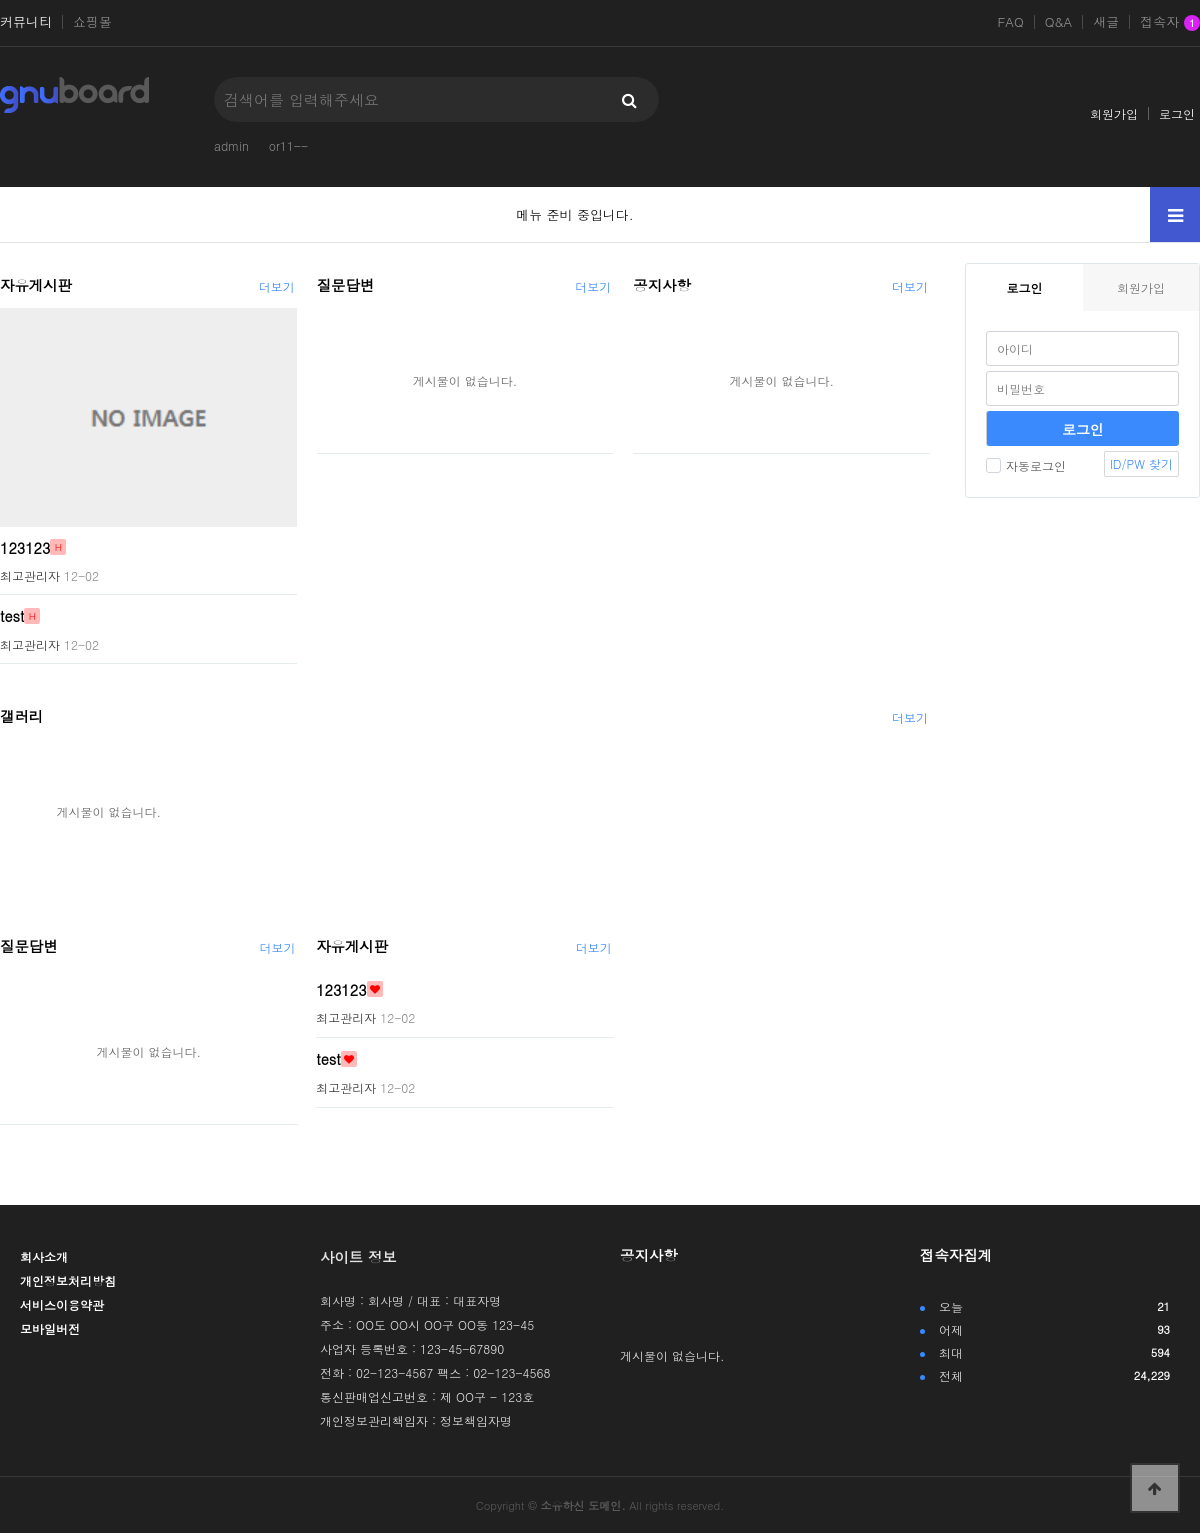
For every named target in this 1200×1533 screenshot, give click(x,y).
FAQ (1010, 22)
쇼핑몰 (92, 22)
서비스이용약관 (62, 1304)
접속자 (1170, 23)
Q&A (1059, 22)
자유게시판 (36, 285)
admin (231, 145)
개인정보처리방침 (68, 1280)
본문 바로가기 (0, 0)
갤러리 (21, 716)
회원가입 (1114, 113)
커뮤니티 (26, 22)
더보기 (277, 286)
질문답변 (346, 285)
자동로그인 (1026, 465)
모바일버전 (50, 1328)
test (12, 616)
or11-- (288, 145)
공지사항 (662, 285)
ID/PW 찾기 (1141, 463)
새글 (1106, 22)
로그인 (1177, 113)
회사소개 (44, 1256)
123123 (25, 547)
